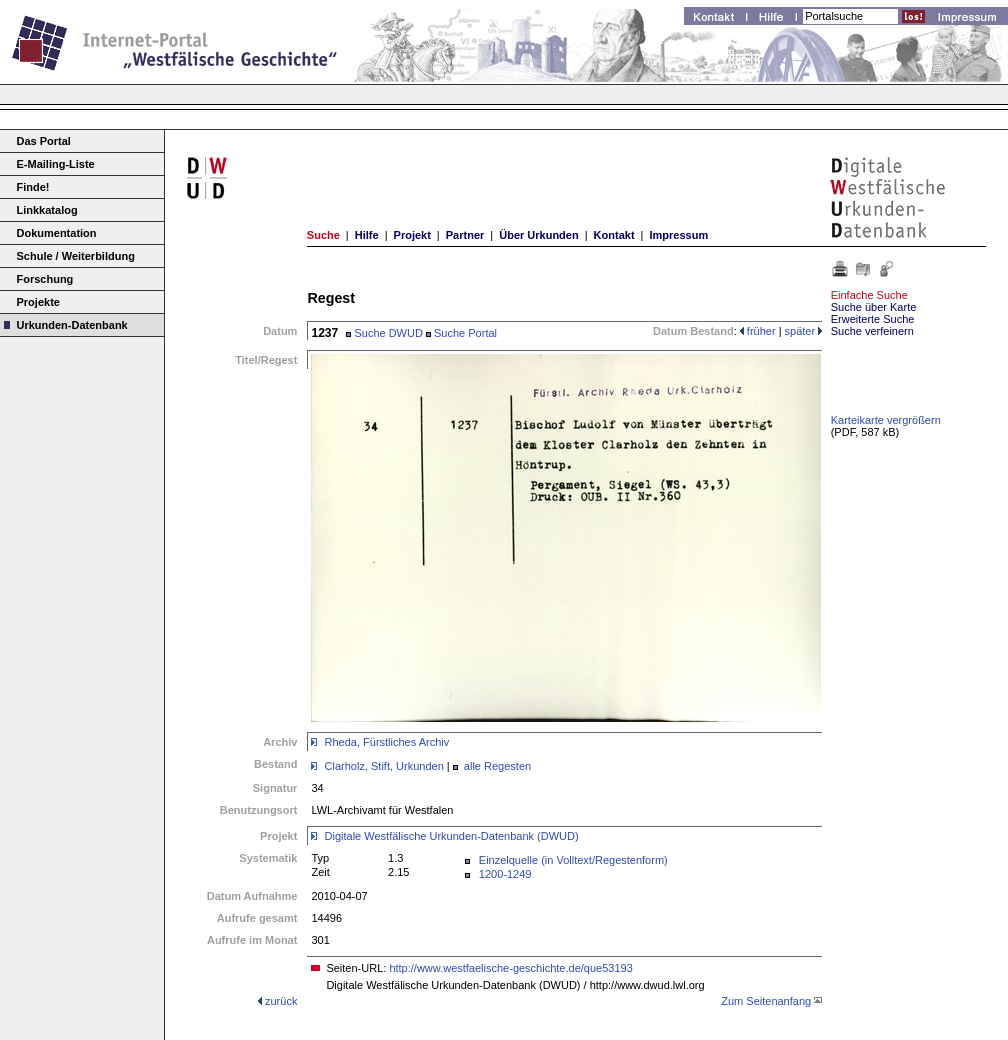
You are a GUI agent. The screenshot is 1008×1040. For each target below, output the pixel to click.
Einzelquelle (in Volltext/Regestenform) (573, 860)
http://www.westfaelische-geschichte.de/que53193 (510, 968)
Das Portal (44, 141)
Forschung (45, 279)
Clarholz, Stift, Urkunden (384, 766)
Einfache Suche (869, 295)
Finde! (33, 187)
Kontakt (614, 235)
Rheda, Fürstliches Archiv (387, 742)
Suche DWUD (384, 333)
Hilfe (367, 235)
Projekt (412, 235)
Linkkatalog (47, 210)
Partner (465, 235)
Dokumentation (57, 233)
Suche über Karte (874, 307)
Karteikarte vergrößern (886, 420)
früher (758, 331)
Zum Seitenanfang (766, 1001)
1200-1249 (505, 874)
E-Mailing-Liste (56, 164)
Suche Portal (461, 333)
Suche (323, 235)
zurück (281, 1001)
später (804, 331)
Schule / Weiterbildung (76, 256)
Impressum (678, 235)
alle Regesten (497, 766)
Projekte (38, 302)
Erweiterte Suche (873, 319)
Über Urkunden (538, 235)
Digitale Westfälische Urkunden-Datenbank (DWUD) (452, 836)
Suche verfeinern (872, 331)
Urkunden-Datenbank (72, 325)
